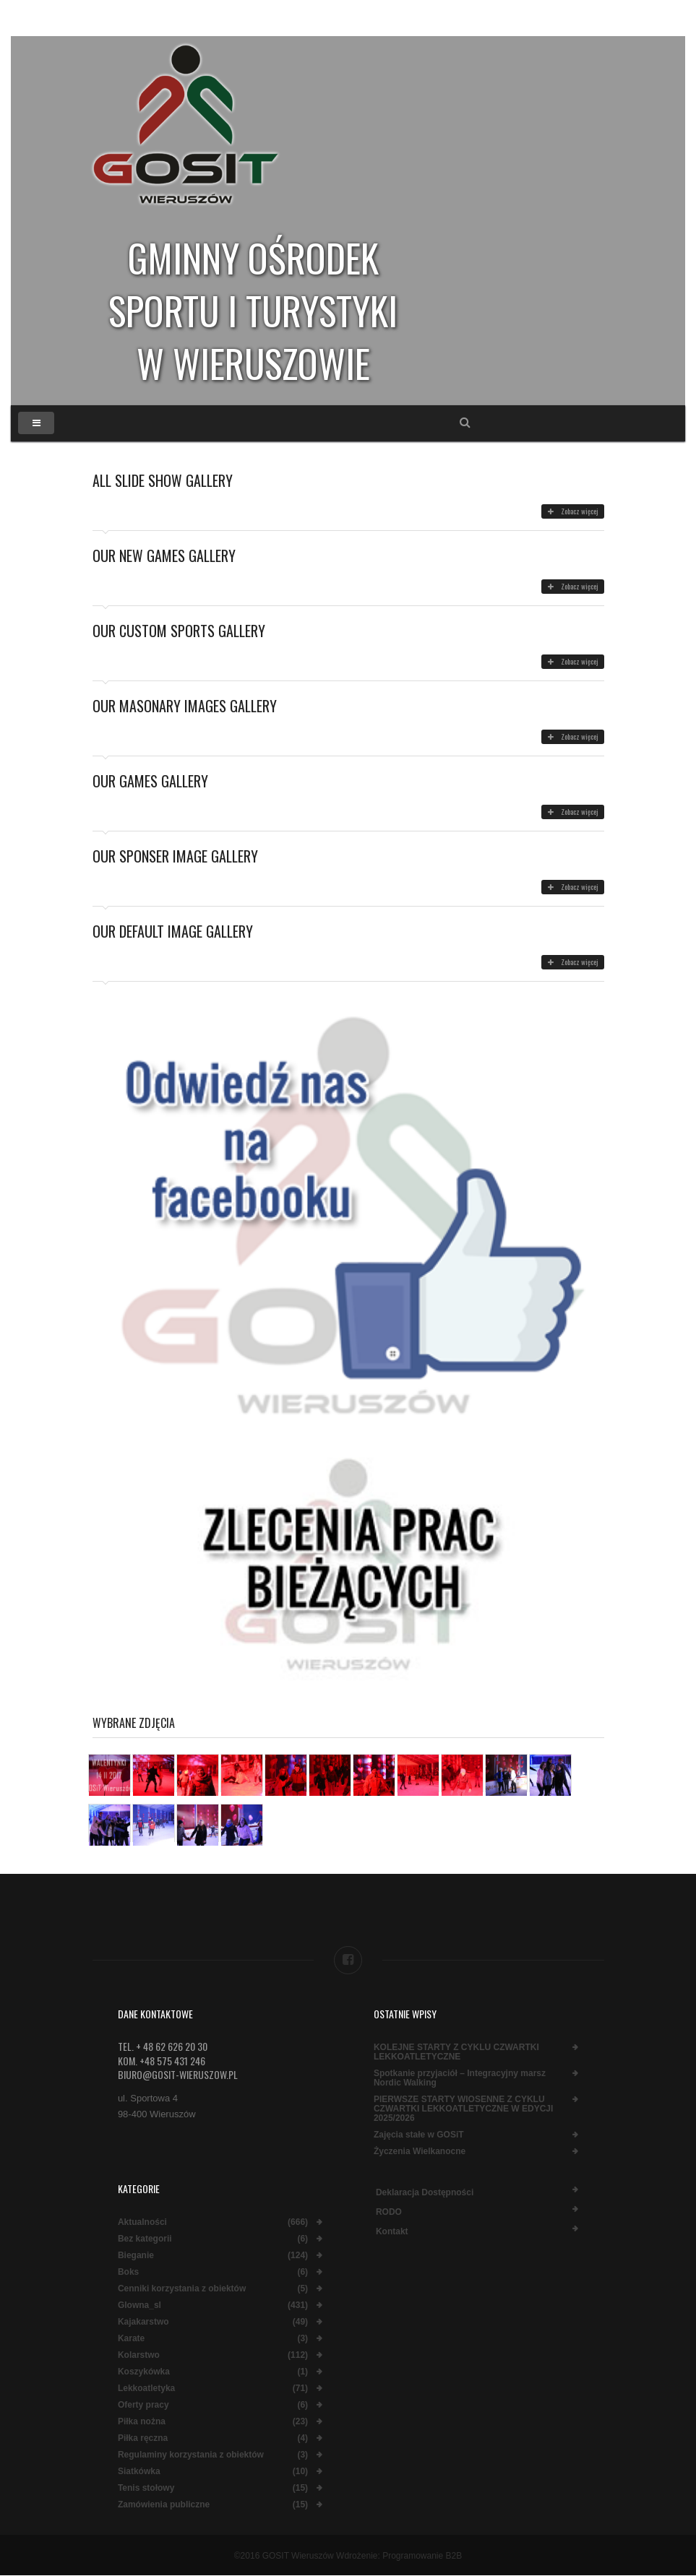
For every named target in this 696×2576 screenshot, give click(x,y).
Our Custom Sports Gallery (179, 630)
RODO (389, 2212)
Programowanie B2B (422, 2556)
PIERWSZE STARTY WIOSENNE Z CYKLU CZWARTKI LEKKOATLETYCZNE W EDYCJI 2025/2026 (463, 2109)
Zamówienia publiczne (164, 2505)
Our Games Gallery (150, 781)
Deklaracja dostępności (424, 2192)
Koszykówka (144, 2372)
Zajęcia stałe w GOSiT (419, 2135)
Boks (128, 2272)
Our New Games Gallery (164, 555)
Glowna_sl (139, 2305)
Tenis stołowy (146, 2488)
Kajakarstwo (143, 2322)
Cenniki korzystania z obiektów (182, 2289)
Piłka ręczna (143, 2438)
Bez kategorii (145, 2239)
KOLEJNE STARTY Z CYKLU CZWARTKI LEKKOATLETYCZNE (456, 2052)
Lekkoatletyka (146, 2388)
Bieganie (136, 2255)
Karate (131, 2338)
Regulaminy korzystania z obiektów (191, 2455)
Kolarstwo (139, 2355)
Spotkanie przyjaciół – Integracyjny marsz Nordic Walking (460, 2078)
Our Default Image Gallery (173, 931)
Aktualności (142, 2222)
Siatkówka (139, 2471)
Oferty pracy (143, 2405)
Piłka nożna (142, 2421)
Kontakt (392, 2231)
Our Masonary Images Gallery (185, 706)
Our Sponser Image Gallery (175, 856)
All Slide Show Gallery (163, 480)
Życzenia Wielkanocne (419, 2151)
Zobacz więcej (573, 511)
